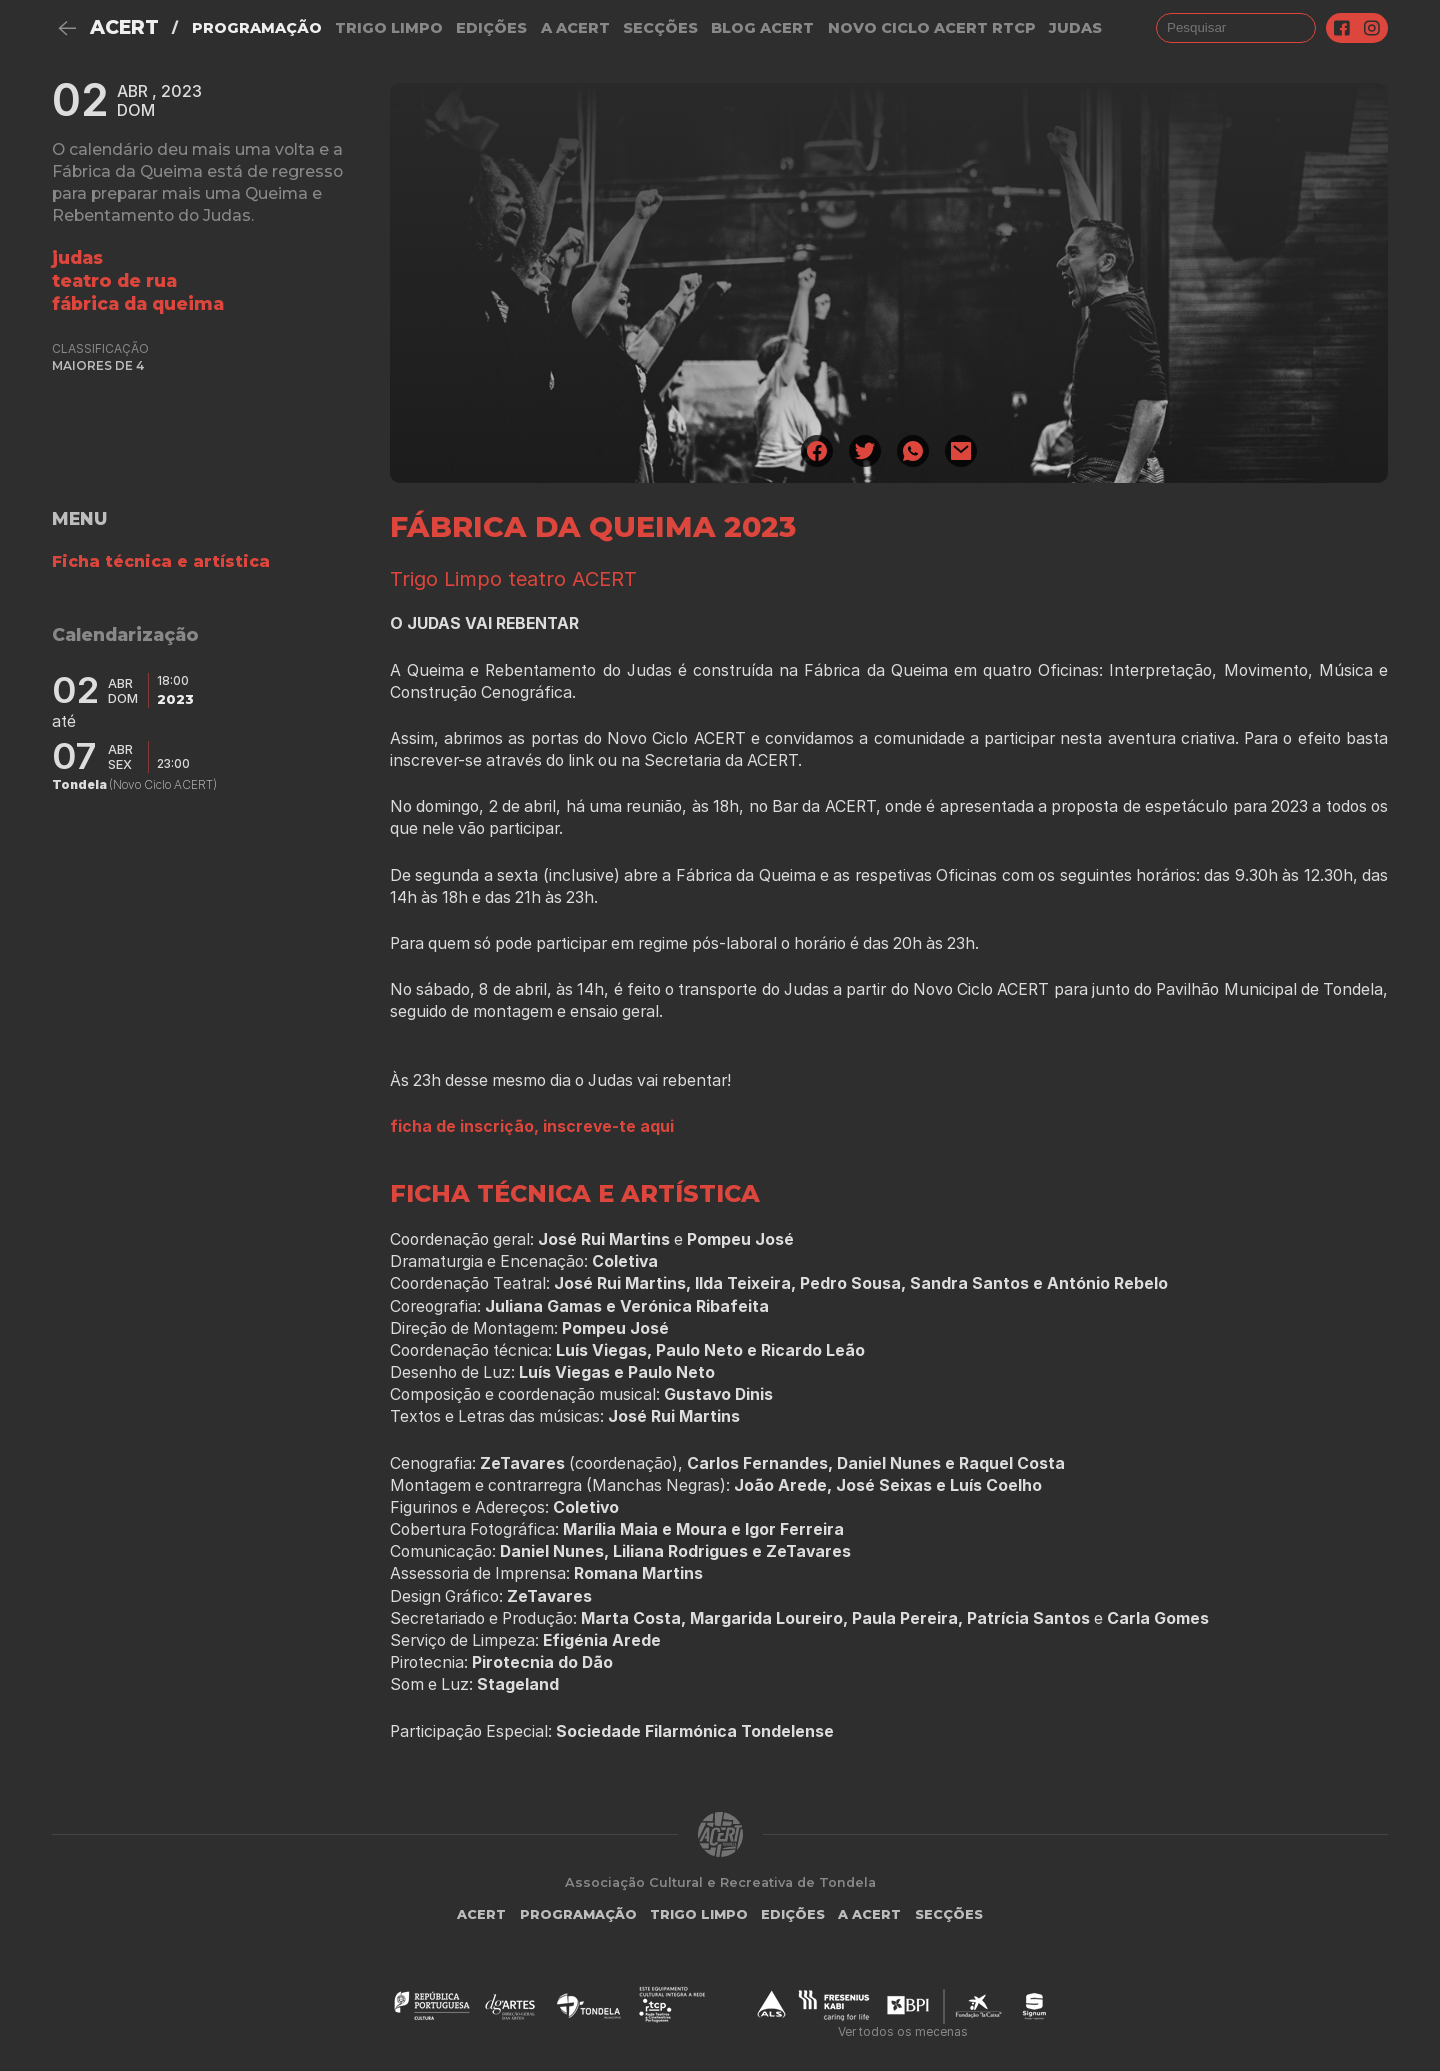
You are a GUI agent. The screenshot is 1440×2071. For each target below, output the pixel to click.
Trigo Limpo (389, 28)
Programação (257, 28)
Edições (491, 28)
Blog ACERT (762, 28)
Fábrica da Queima (138, 303)
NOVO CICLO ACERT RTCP (932, 28)
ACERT (124, 27)
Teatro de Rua (114, 280)
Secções (660, 28)
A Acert (575, 28)
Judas (77, 257)
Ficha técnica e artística (161, 561)
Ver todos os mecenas (903, 2031)
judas (1075, 28)
